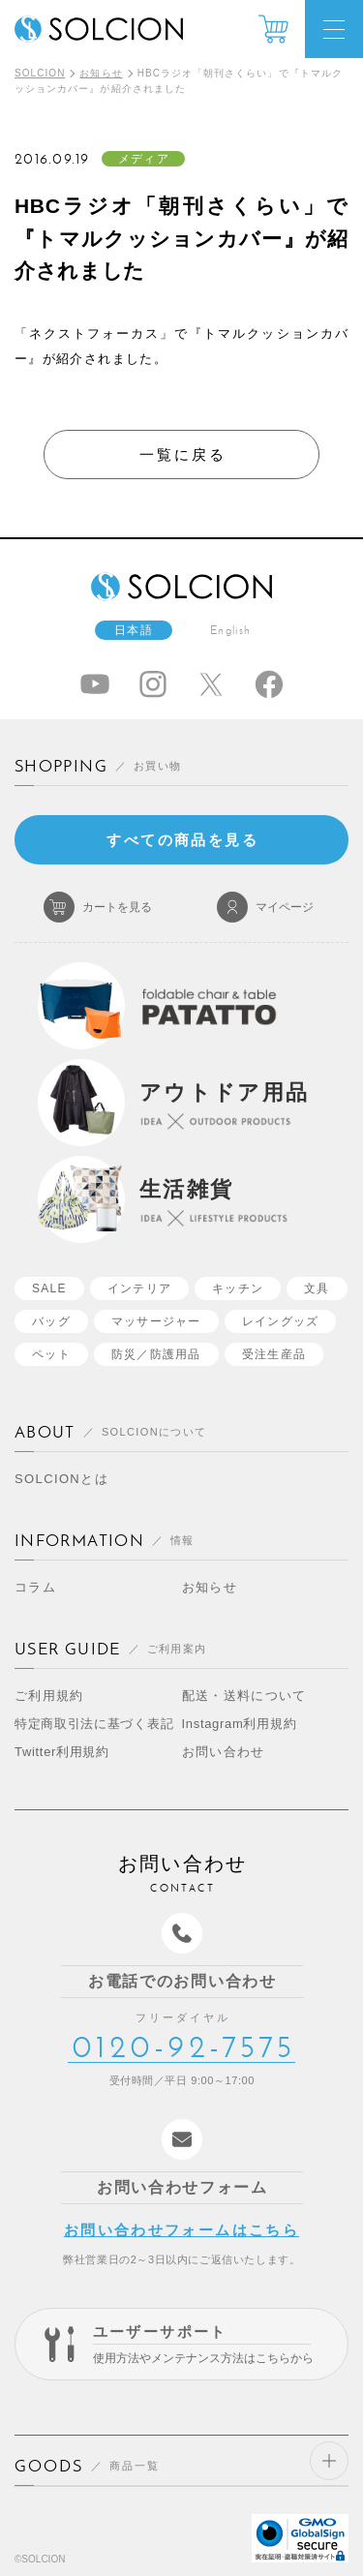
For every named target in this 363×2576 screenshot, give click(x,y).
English (230, 630)
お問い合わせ (223, 1751)
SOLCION (40, 73)
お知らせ (100, 73)
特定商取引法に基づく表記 (94, 1723)
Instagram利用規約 (239, 1723)
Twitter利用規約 (62, 1751)
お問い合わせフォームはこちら (181, 2230)
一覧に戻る (183, 454)
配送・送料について (244, 1695)
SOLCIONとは (61, 1478)
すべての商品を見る (181, 840)
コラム (35, 1587)
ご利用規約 (49, 1695)
